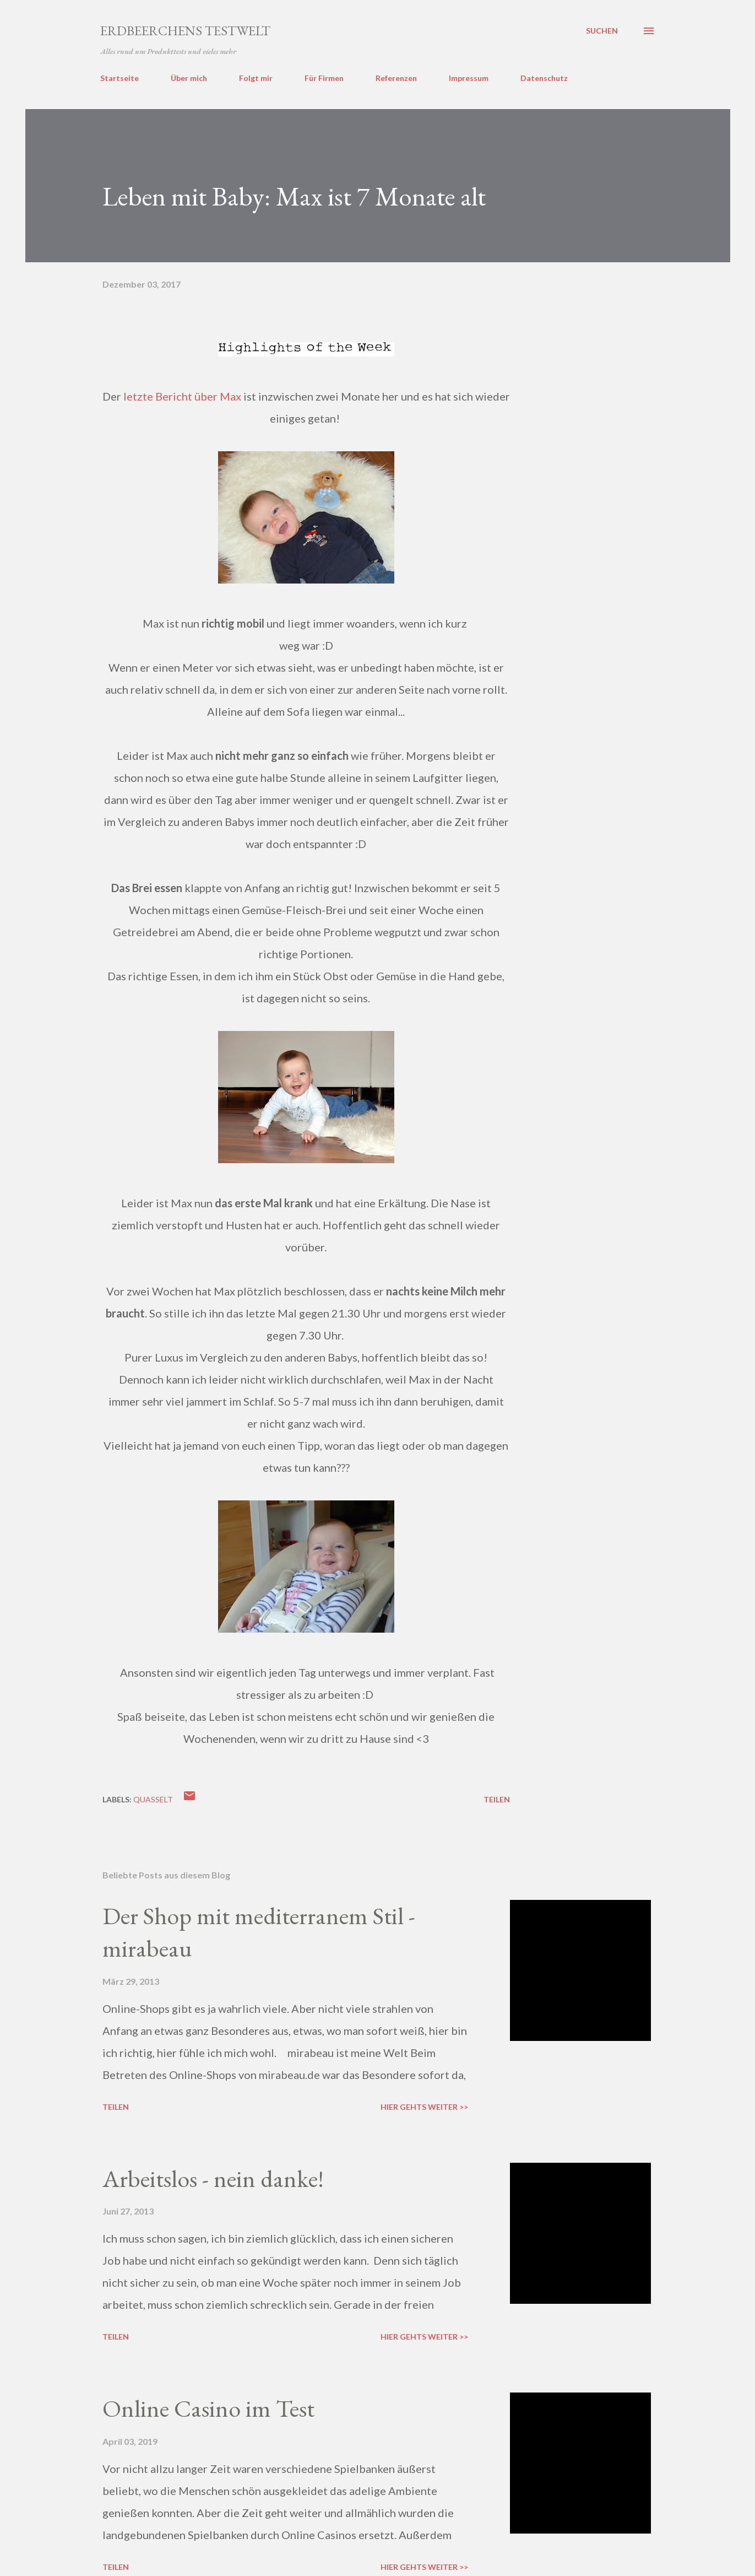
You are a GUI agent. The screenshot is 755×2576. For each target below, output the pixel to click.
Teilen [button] (497, 1799)
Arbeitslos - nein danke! (213, 2178)
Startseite (119, 78)
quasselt (153, 1799)
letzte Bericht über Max (182, 396)
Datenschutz (544, 78)
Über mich (189, 78)
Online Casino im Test (208, 2408)
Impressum (468, 78)
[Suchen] (602, 30)
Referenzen (396, 78)
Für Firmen (324, 78)
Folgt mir (256, 78)
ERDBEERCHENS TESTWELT (185, 30)
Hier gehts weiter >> (424, 2106)
